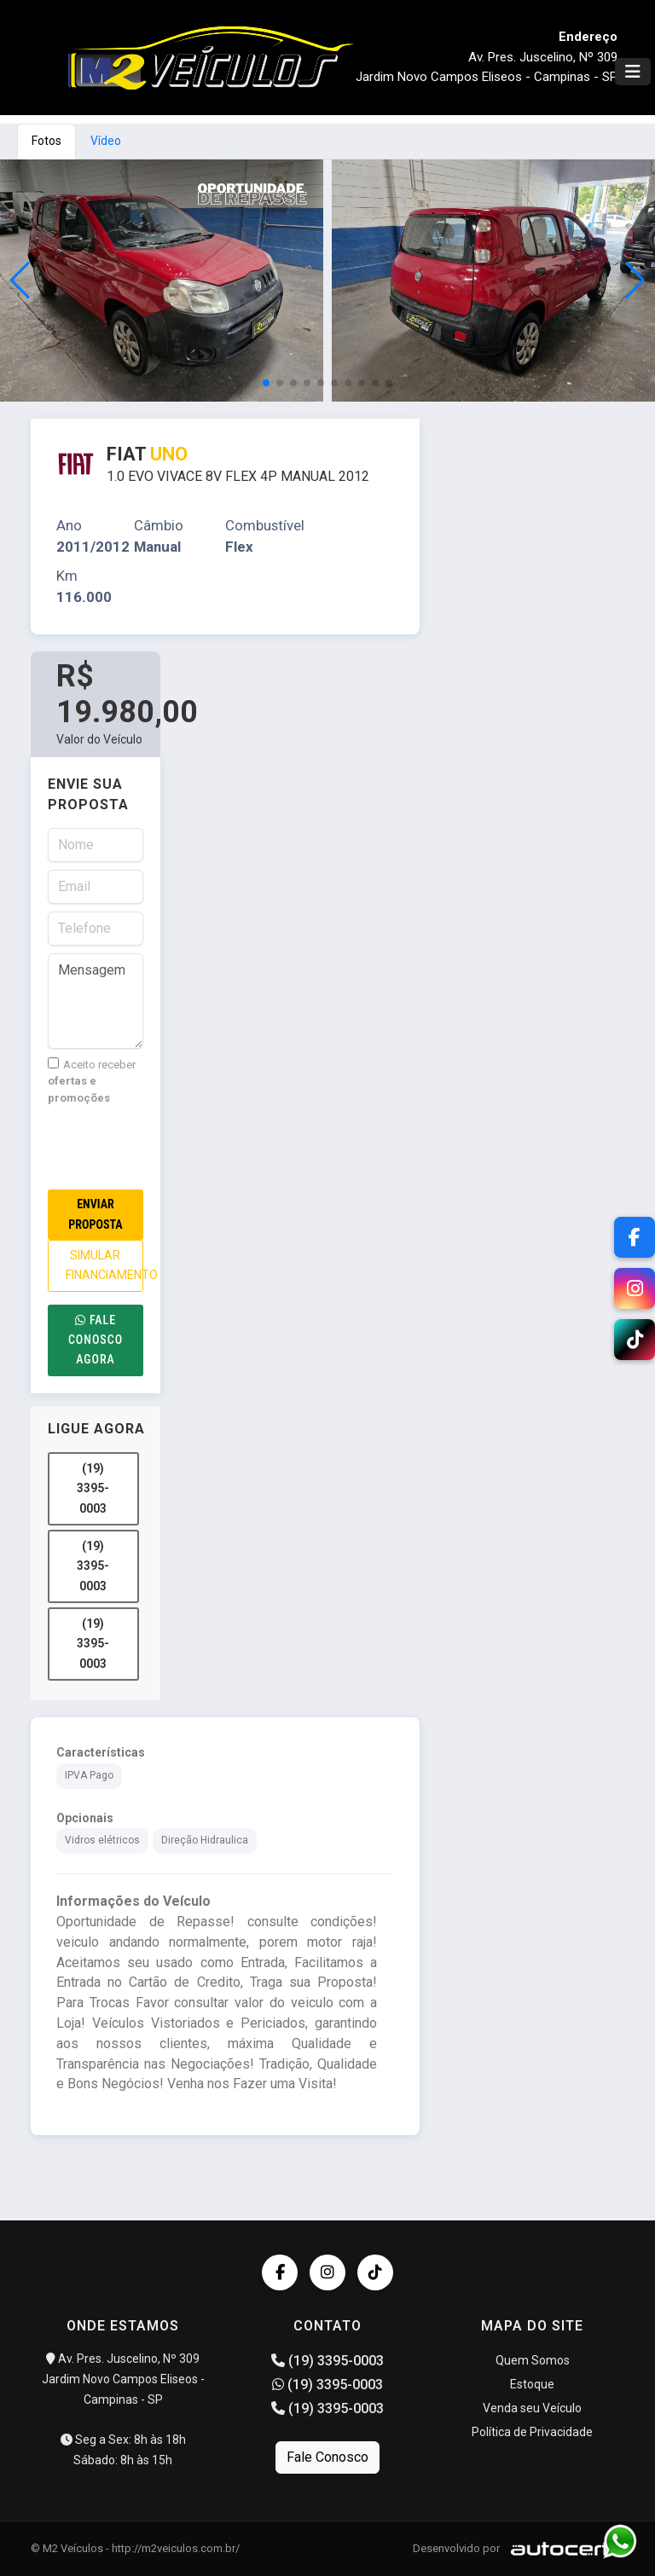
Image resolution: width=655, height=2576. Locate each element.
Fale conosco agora (95, 1340)
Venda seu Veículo (532, 2408)
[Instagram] (634, 1288)
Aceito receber (92, 1080)
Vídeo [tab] (105, 141)
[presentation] (177, 1147)
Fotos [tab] (46, 141)
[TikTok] (634, 1339)
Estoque (532, 2384)
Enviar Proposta (95, 1213)
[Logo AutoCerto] (563, 2548)
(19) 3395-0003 (93, 1488)
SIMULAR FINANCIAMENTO (104, 1265)
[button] (634, 280)
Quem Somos (533, 2360)
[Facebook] (634, 1237)
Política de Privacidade (532, 2432)
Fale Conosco (327, 2457)
